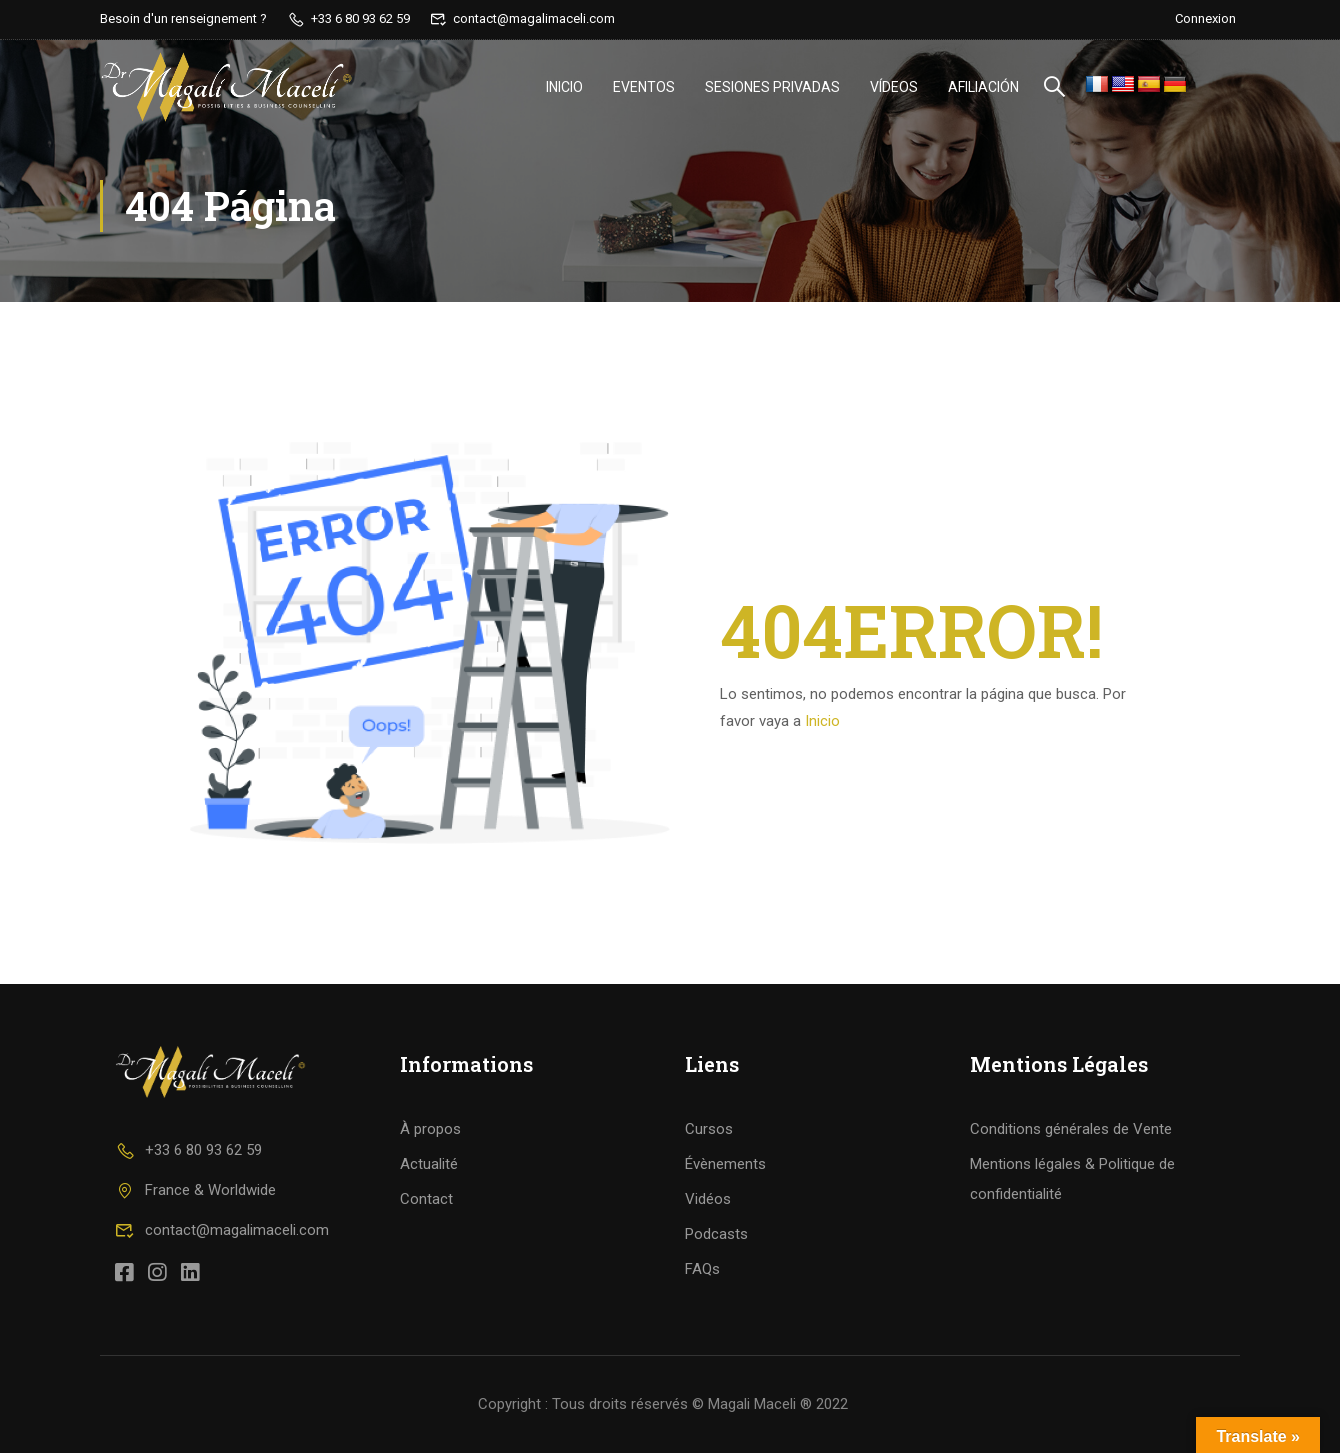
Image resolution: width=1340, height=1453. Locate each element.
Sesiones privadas (772, 87)
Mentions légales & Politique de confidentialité (1072, 1179)
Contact (426, 1199)
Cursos (709, 1129)
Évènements (725, 1164)
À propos (430, 1129)
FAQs (702, 1269)
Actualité (429, 1164)
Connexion (1205, 18)
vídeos (894, 87)
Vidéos (708, 1199)
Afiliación (983, 87)
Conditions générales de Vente (1071, 1129)
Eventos (644, 87)
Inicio (564, 87)
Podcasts (716, 1234)
